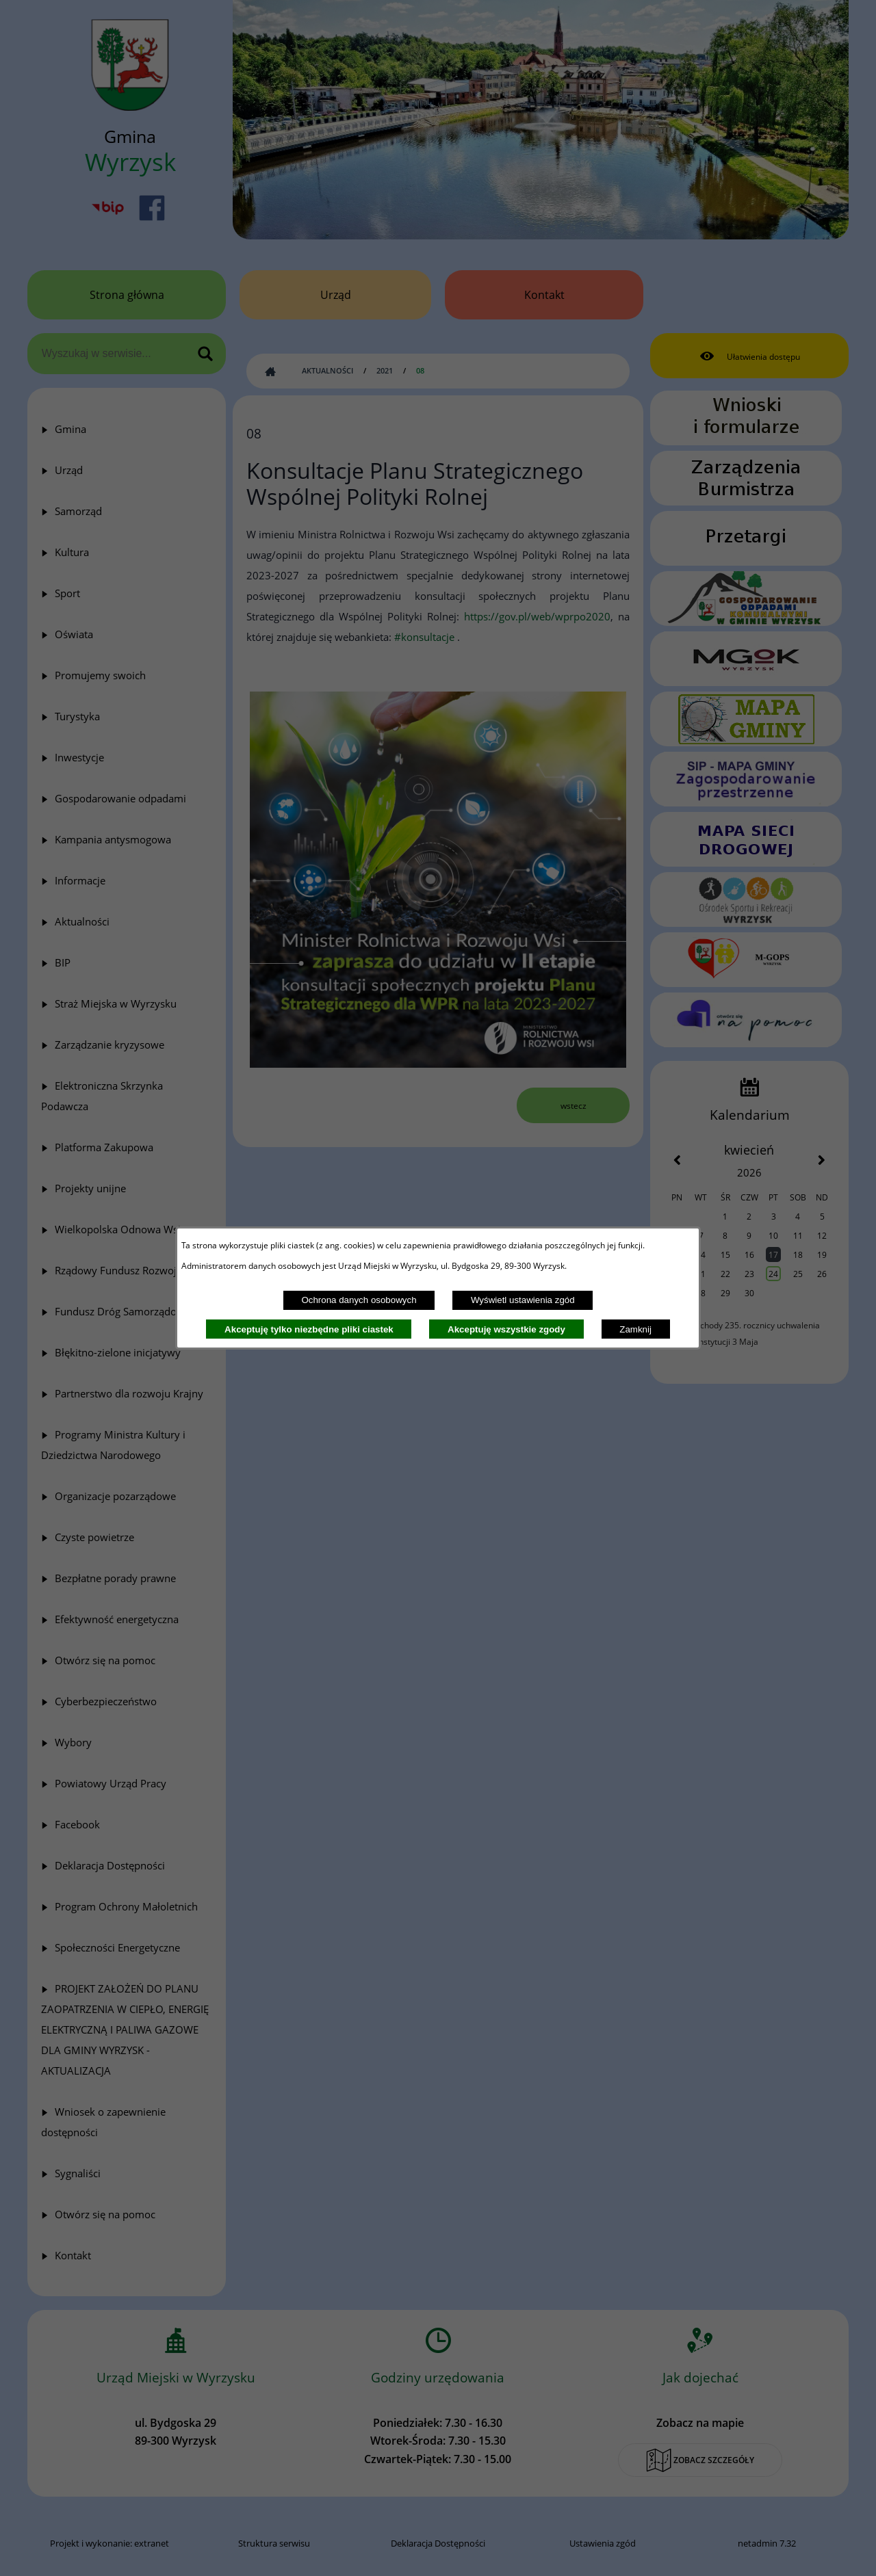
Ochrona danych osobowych (358, 1300)
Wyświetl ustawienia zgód (523, 1300)
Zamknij (635, 1329)
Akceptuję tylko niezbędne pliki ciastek (309, 1329)
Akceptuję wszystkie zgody (506, 1329)
